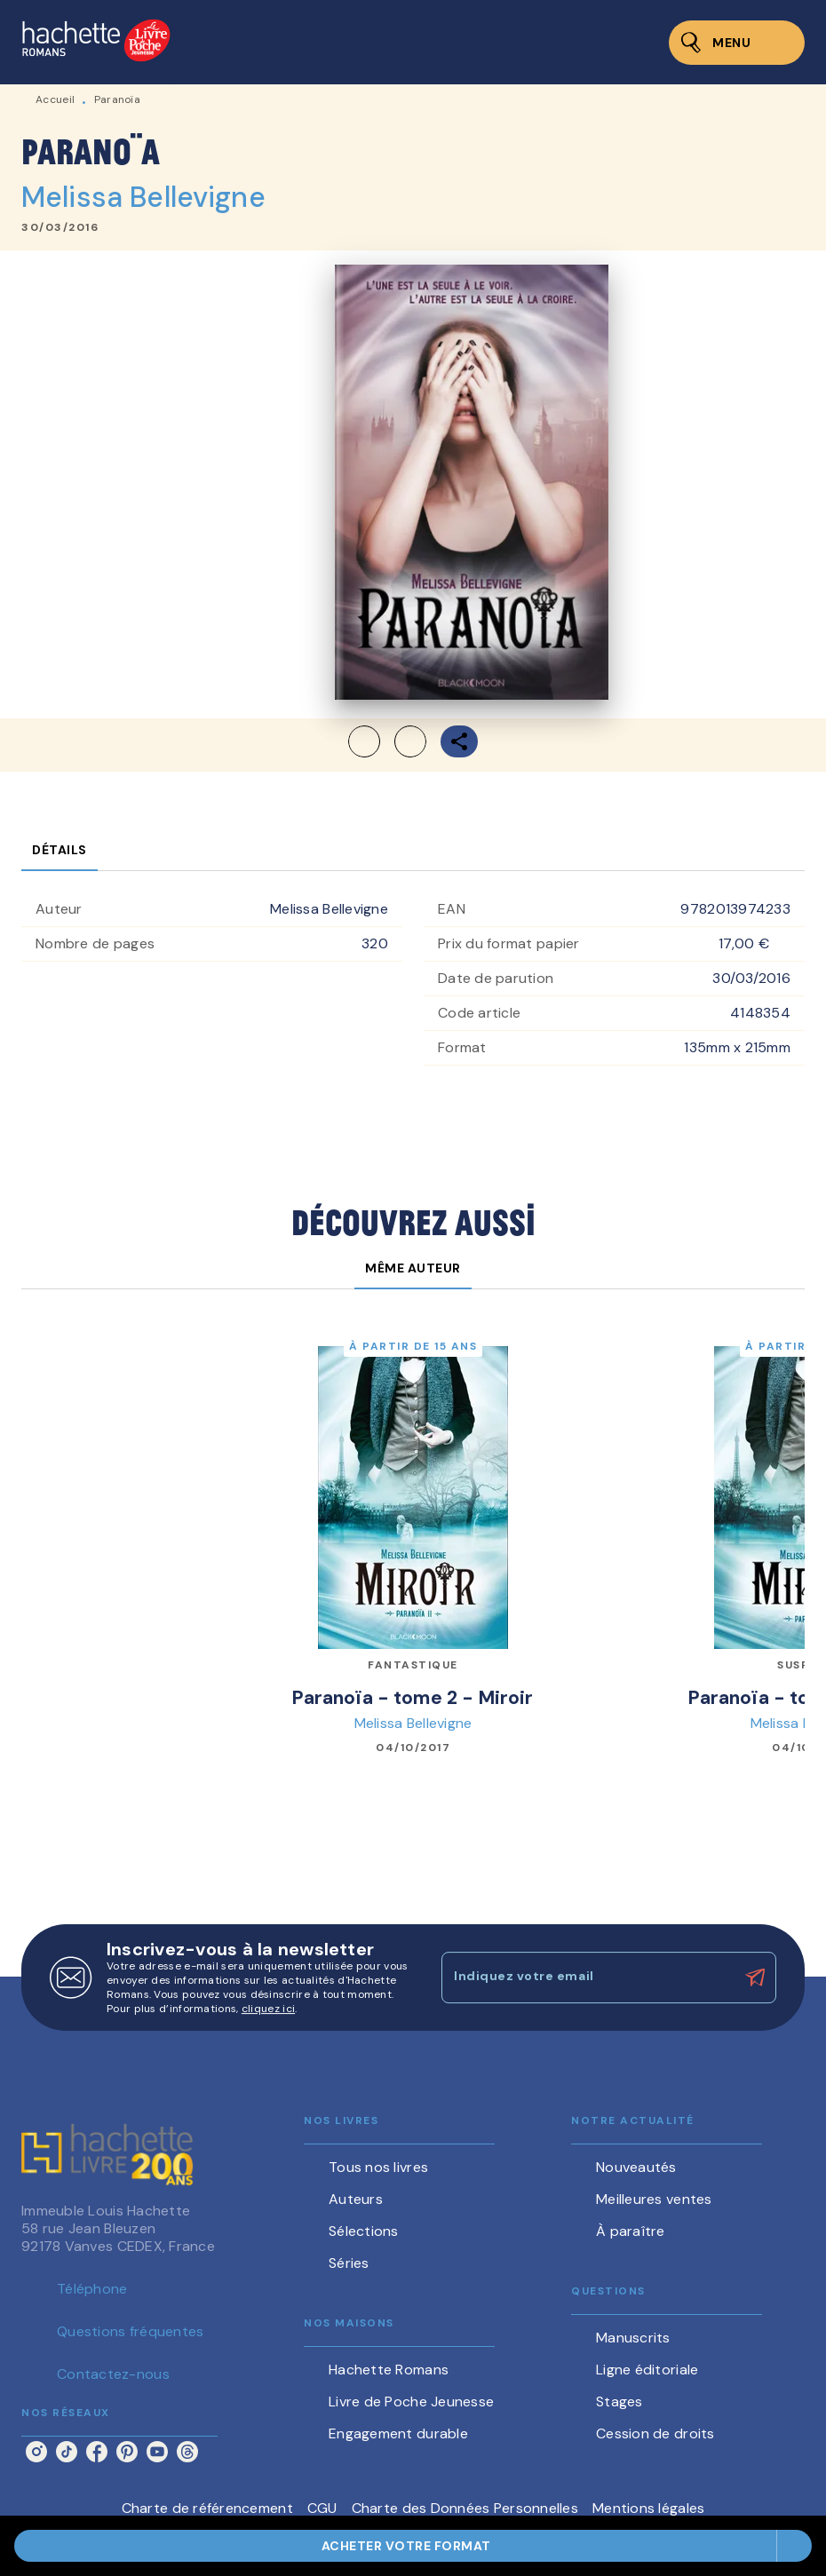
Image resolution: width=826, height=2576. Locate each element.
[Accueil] (96, 42)
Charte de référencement (207, 2508)
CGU (322, 2508)
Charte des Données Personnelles (465, 2508)
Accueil (55, 99)
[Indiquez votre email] (586, 1977)
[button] (413, 2546)
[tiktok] (67, 2452)
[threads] (187, 2452)
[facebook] (97, 2452)
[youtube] (157, 2452)
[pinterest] (127, 2452)
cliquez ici (268, 2008)
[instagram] (36, 2452)
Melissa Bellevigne (143, 197)
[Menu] (737, 42)
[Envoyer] (755, 1977)
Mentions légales (648, 2508)
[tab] (59, 849)
